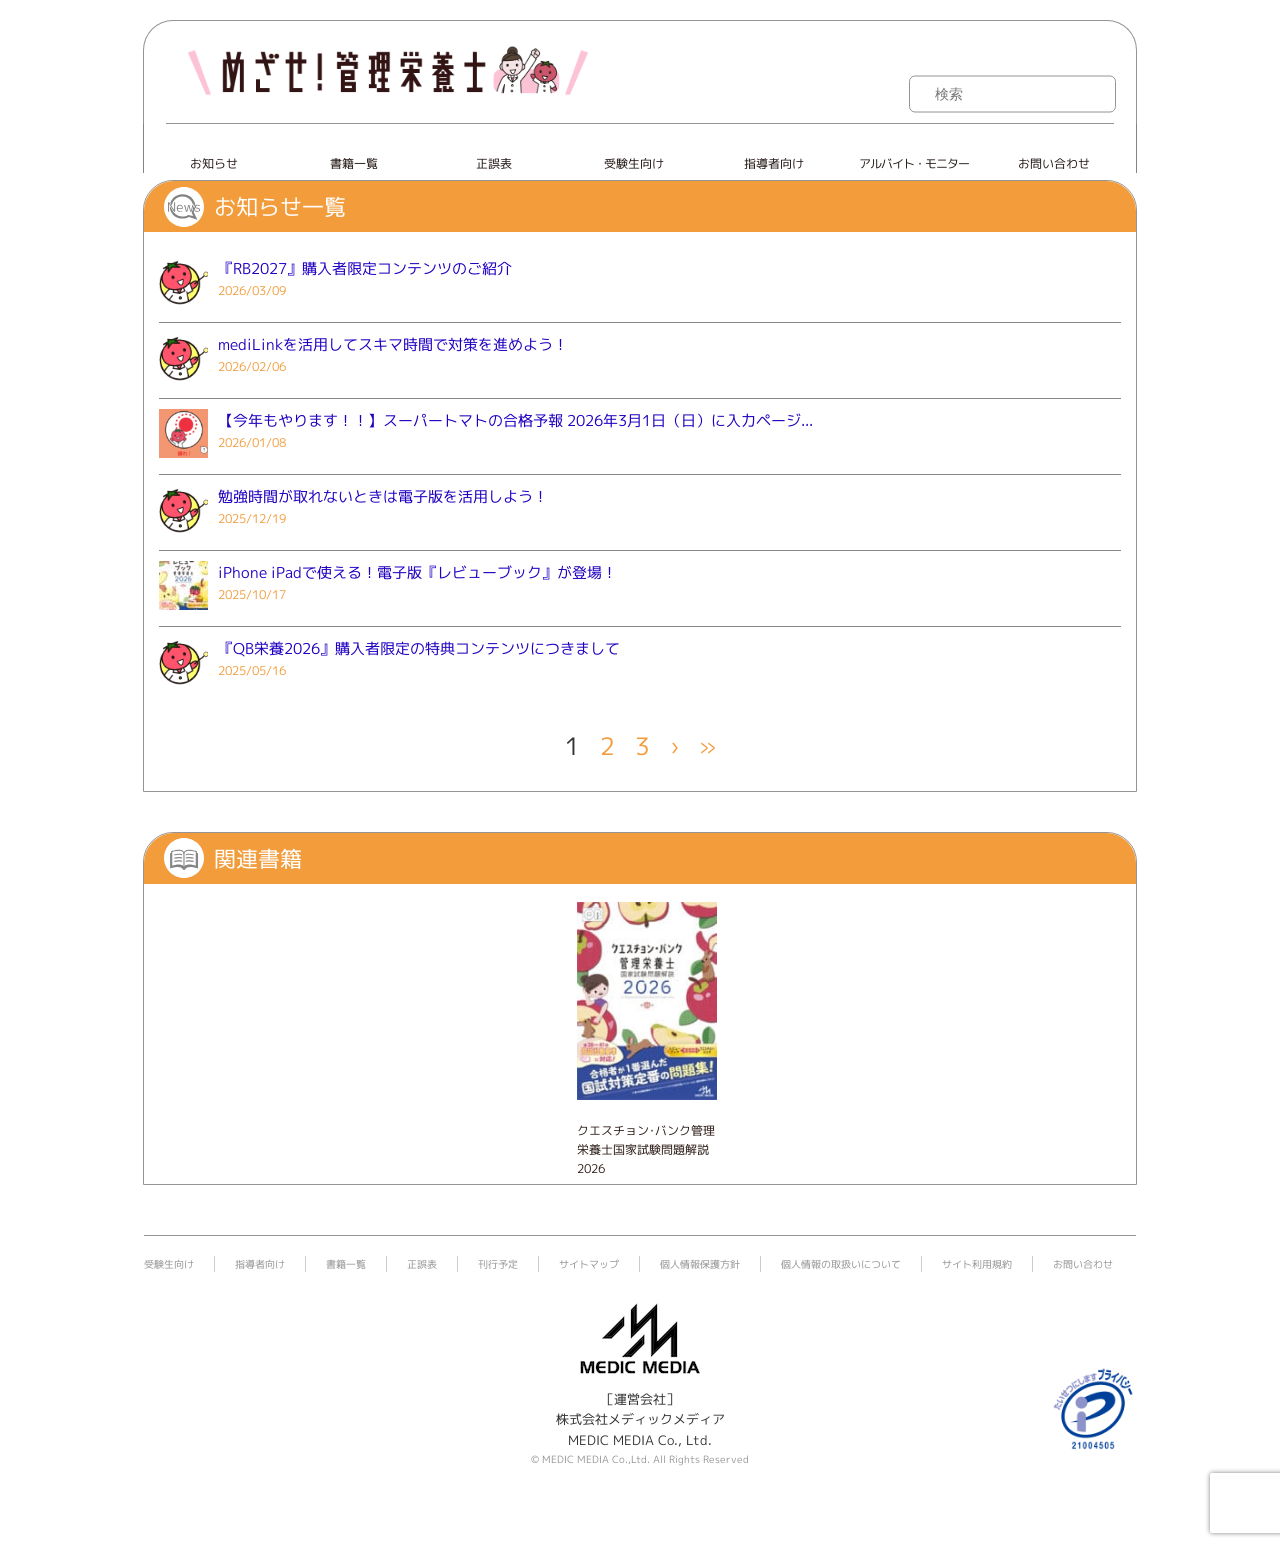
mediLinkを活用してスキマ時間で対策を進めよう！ (393, 344)
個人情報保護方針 (700, 1264)
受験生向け (634, 163)
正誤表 (494, 163)
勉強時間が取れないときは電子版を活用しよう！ (383, 496)
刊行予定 (498, 1264)
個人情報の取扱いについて (841, 1264)
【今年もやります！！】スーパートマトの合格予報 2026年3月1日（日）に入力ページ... (515, 420)
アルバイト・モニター (914, 163)
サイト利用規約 (977, 1264)
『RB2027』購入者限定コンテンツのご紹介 (365, 268)
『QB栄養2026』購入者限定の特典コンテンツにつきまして (419, 648)
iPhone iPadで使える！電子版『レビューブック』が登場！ (417, 572)
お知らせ (214, 163)
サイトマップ (589, 1264)
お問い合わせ (1054, 163)
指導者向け (774, 163)
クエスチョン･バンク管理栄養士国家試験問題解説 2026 (646, 1149)
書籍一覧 (354, 163)
